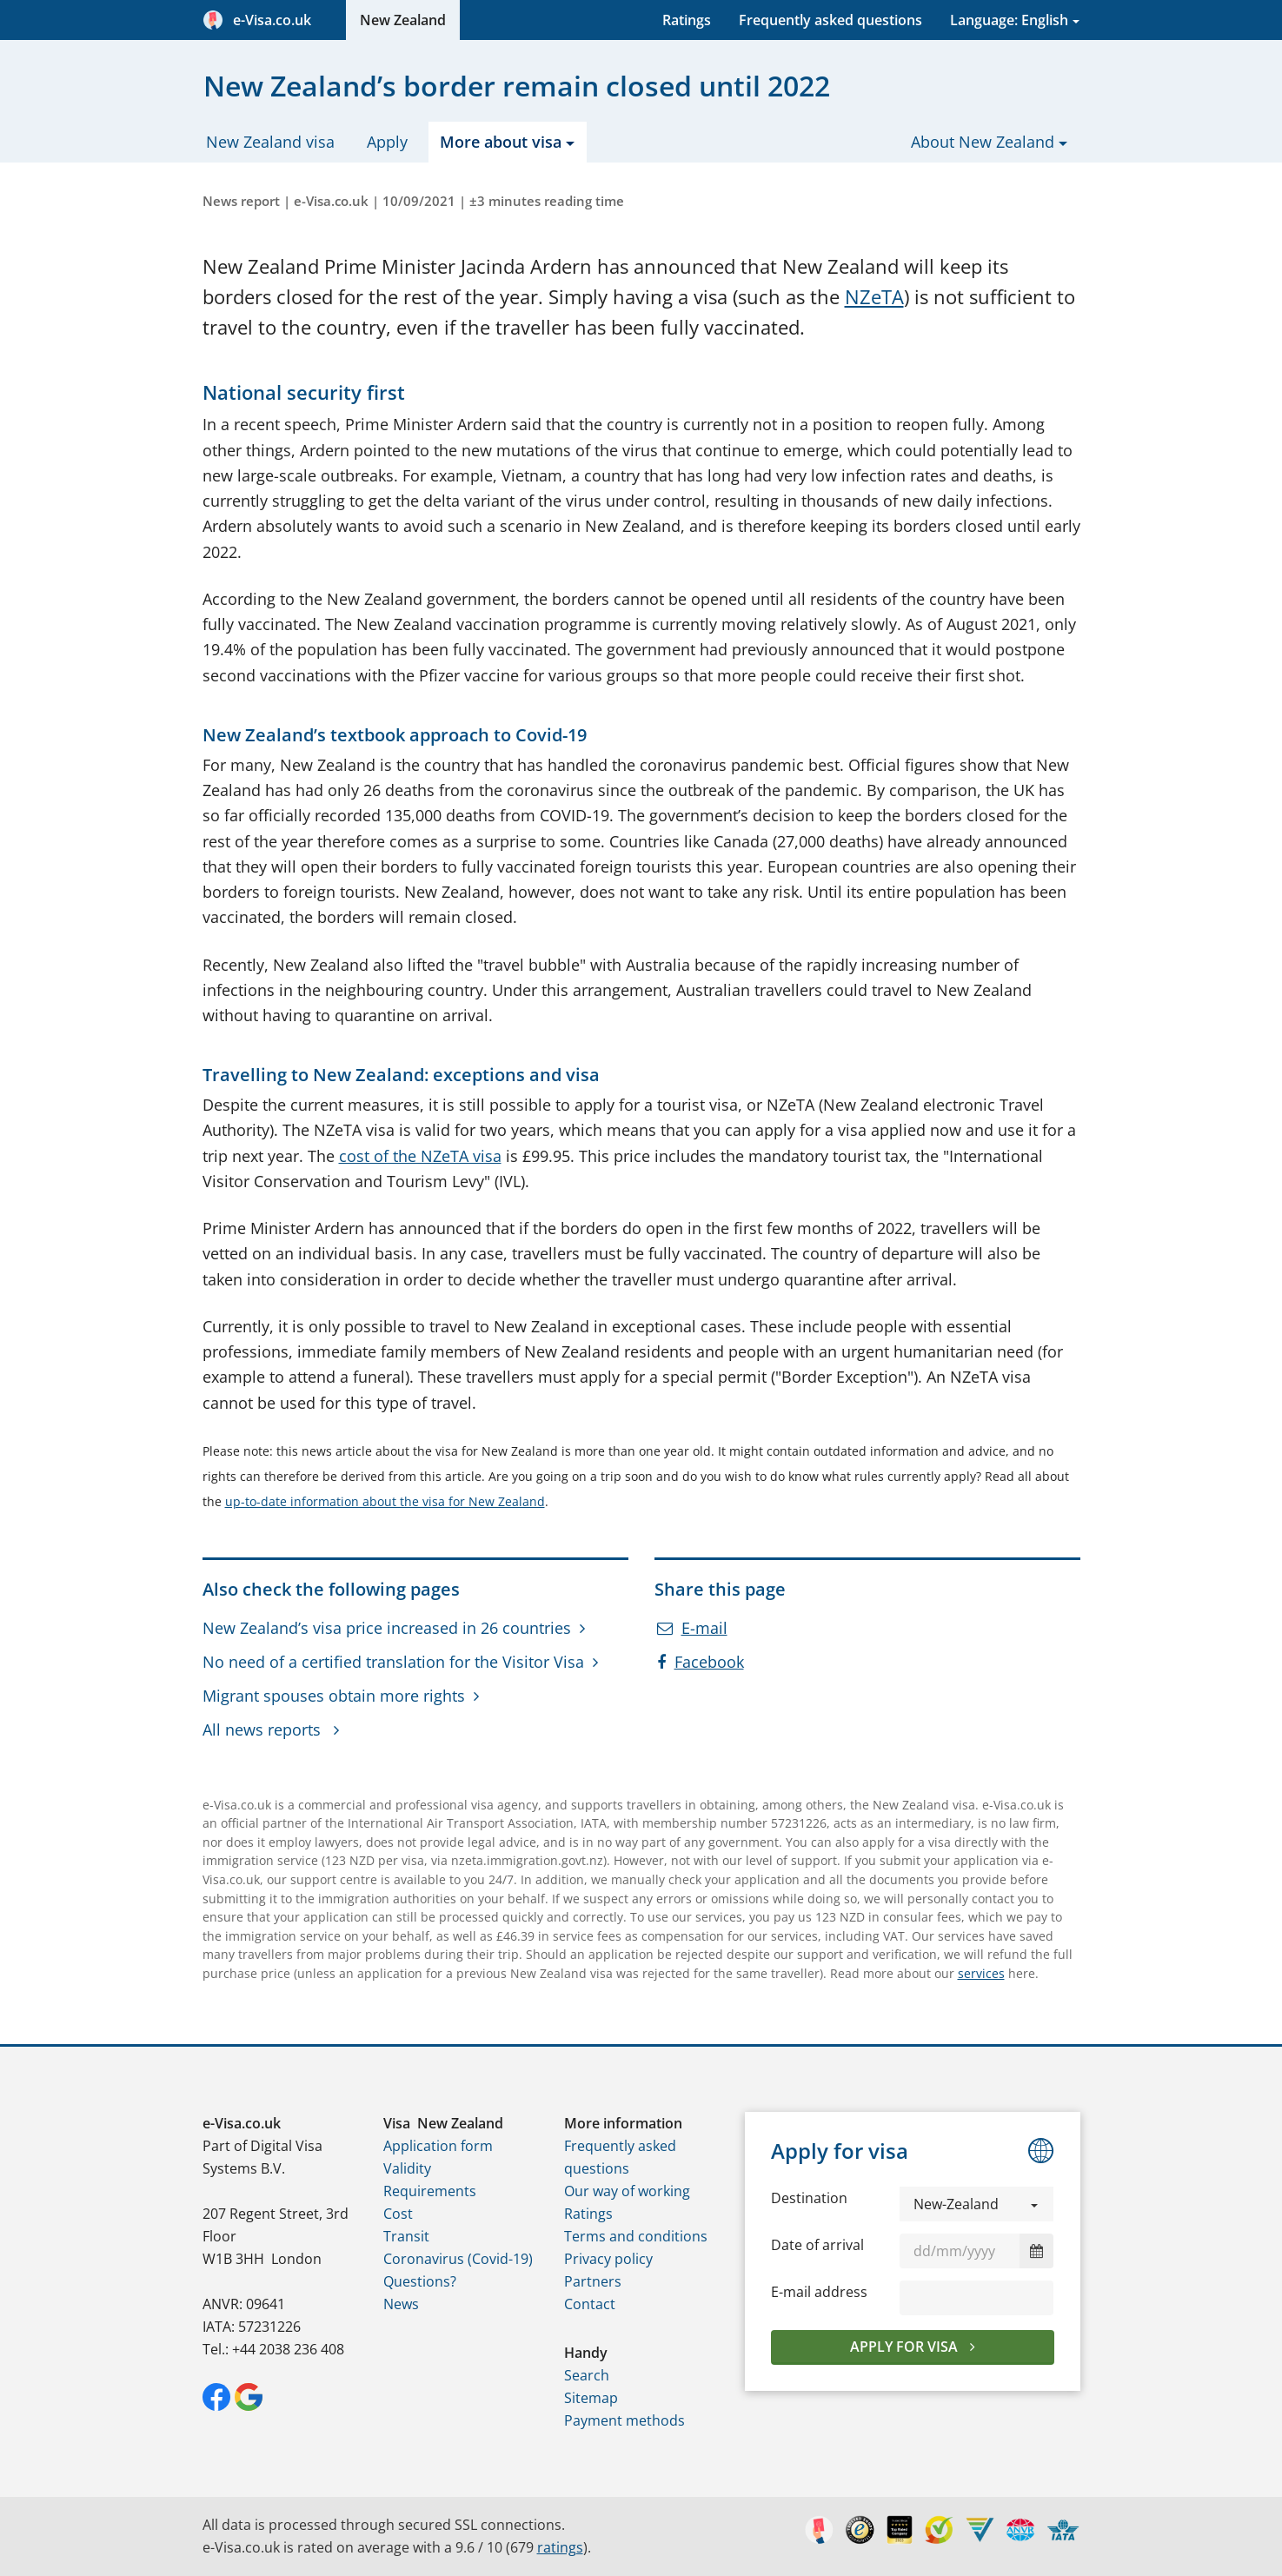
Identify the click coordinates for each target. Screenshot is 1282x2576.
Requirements (429, 2191)
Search (586, 2375)
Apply (387, 141)
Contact (589, 2304)
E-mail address (819, 2291)
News (401, 2304)
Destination (809, 2198)
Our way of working (627, 2191)
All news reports (264, 1729)
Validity (407, 2168)
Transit (406, 2236)
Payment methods (624, 2420)
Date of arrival (817, 2244)
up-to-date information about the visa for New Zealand (385, 1501)
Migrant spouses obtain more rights (334, 1695)
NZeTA (874, 296)
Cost (398, 2213)
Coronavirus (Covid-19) (458, 2258)
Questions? (419, 2281)
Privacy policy (608, 2258)
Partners (592, 2281)
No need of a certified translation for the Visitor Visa (393, 1661)
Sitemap (591, 2397)
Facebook (700, 1661)
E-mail (692, 1627)
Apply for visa (905, 2346)
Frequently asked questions (830, 20)
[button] (977, 2204)
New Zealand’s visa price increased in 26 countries (387, 1627)
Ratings (686, 20)
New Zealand (403, 20)
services (981, 1973)
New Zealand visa (270, 141)
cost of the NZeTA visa (420, 1155)
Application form (438, 2145)
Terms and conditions (635, 2236)
